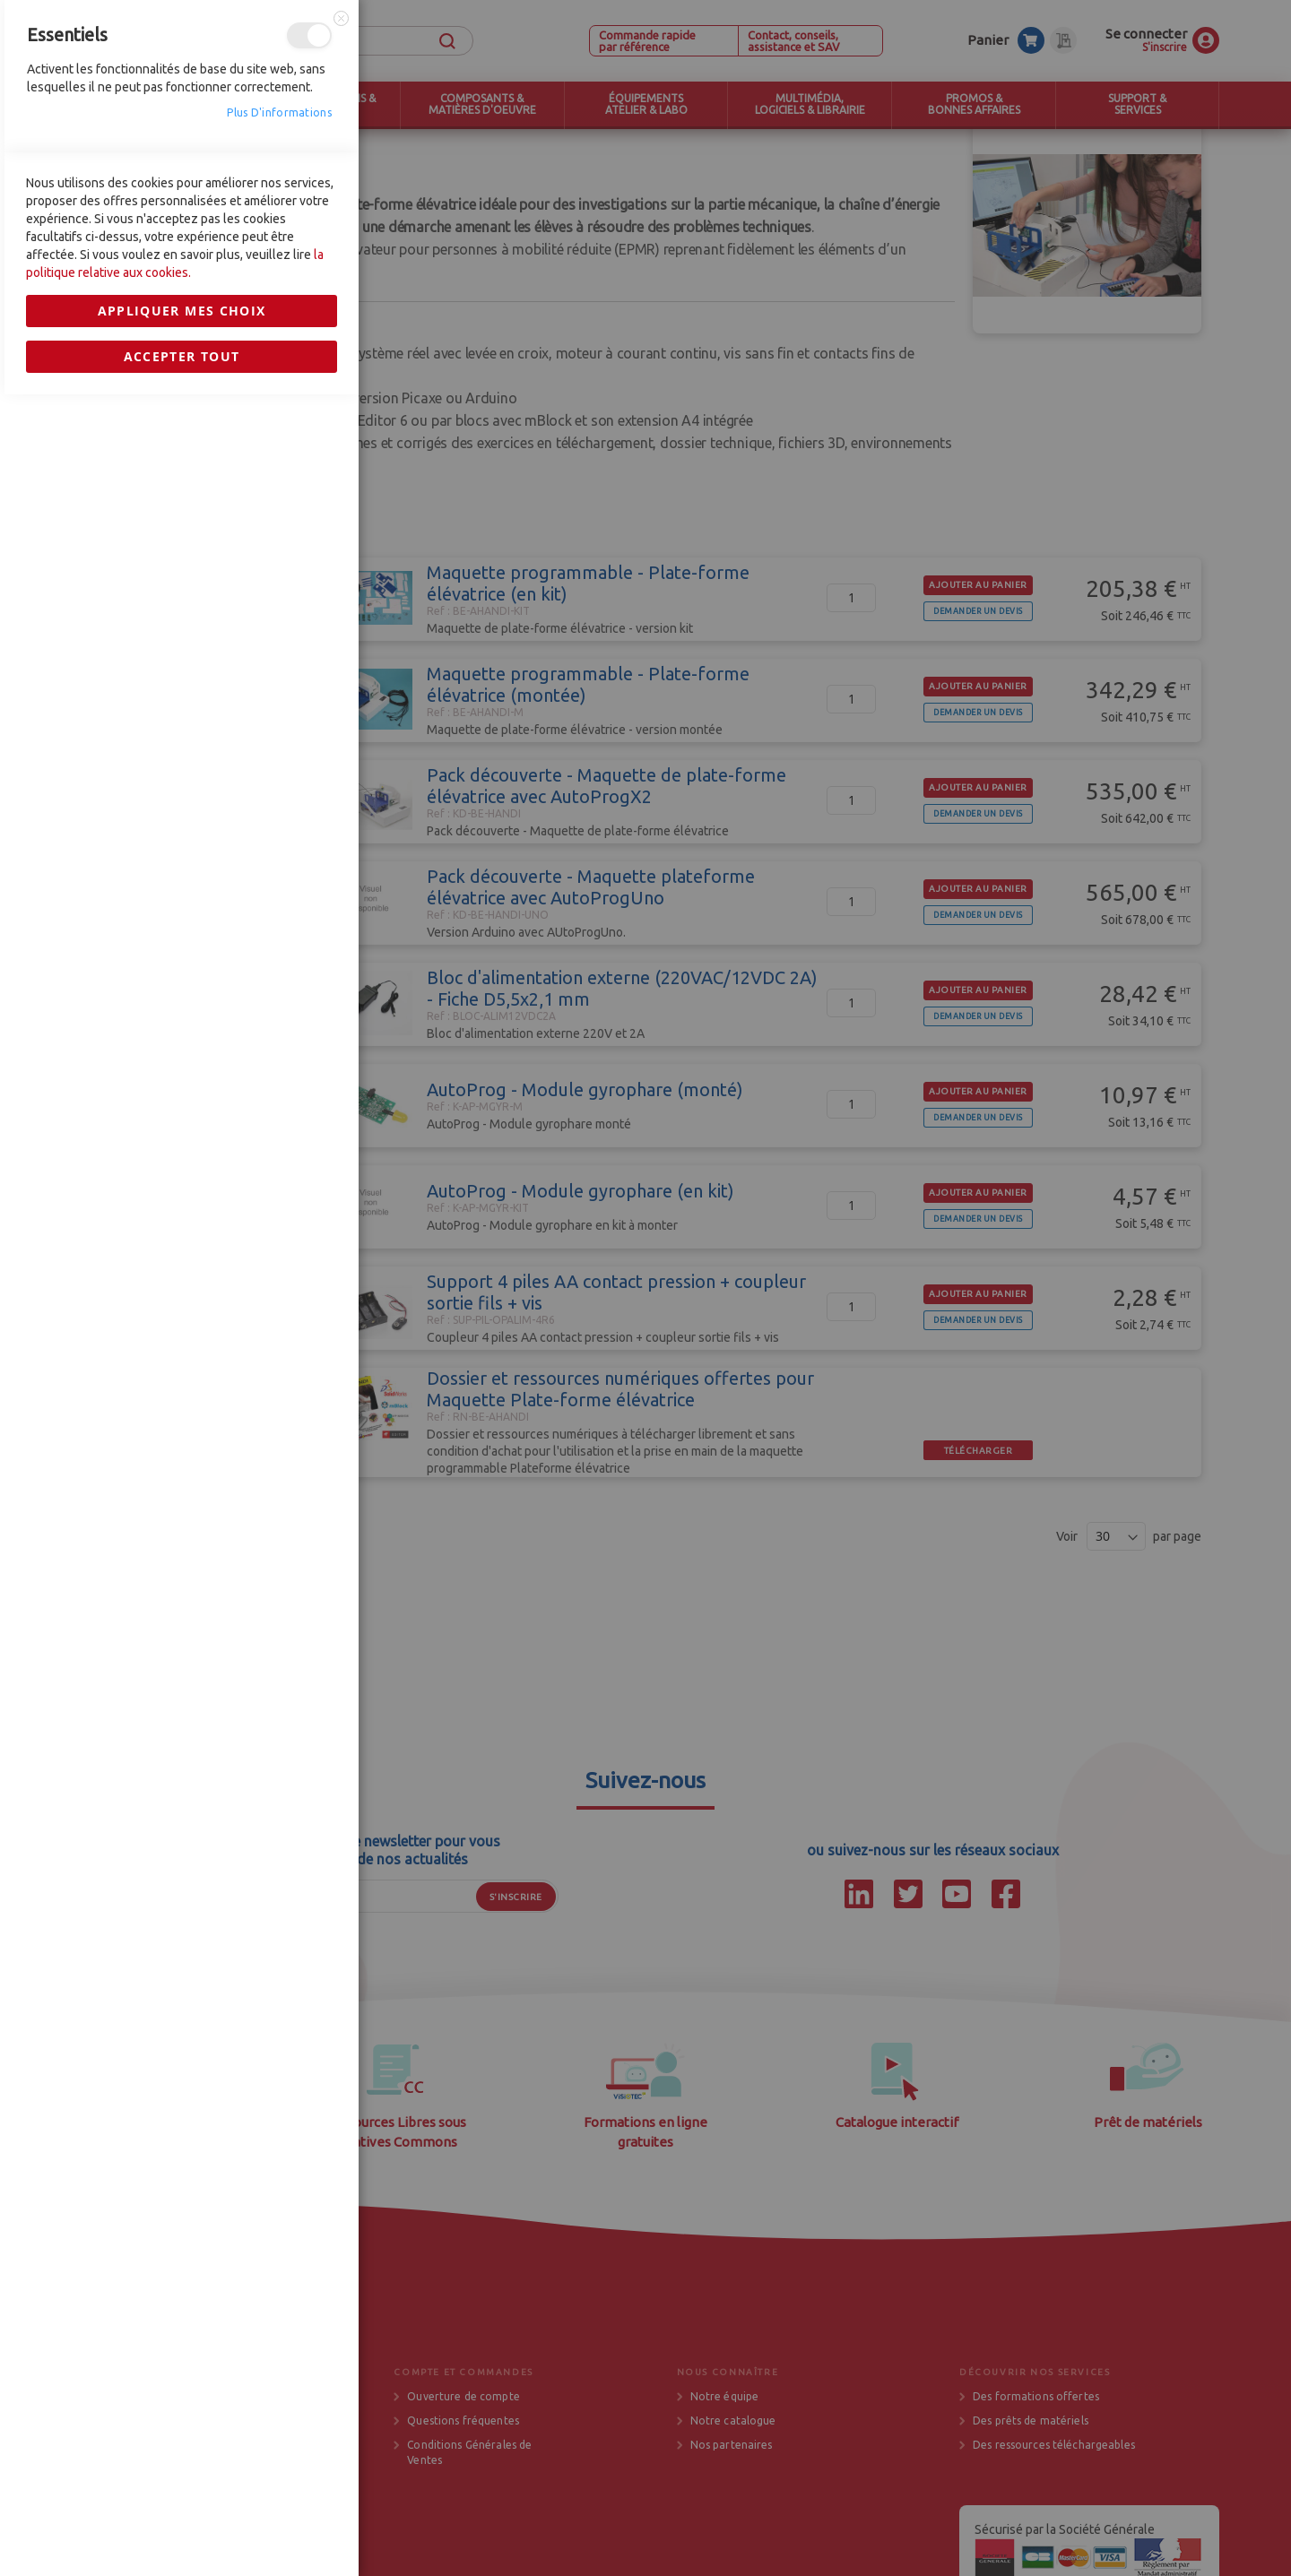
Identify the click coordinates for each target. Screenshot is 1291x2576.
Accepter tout (182, 1698)
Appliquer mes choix (182, 1652)
